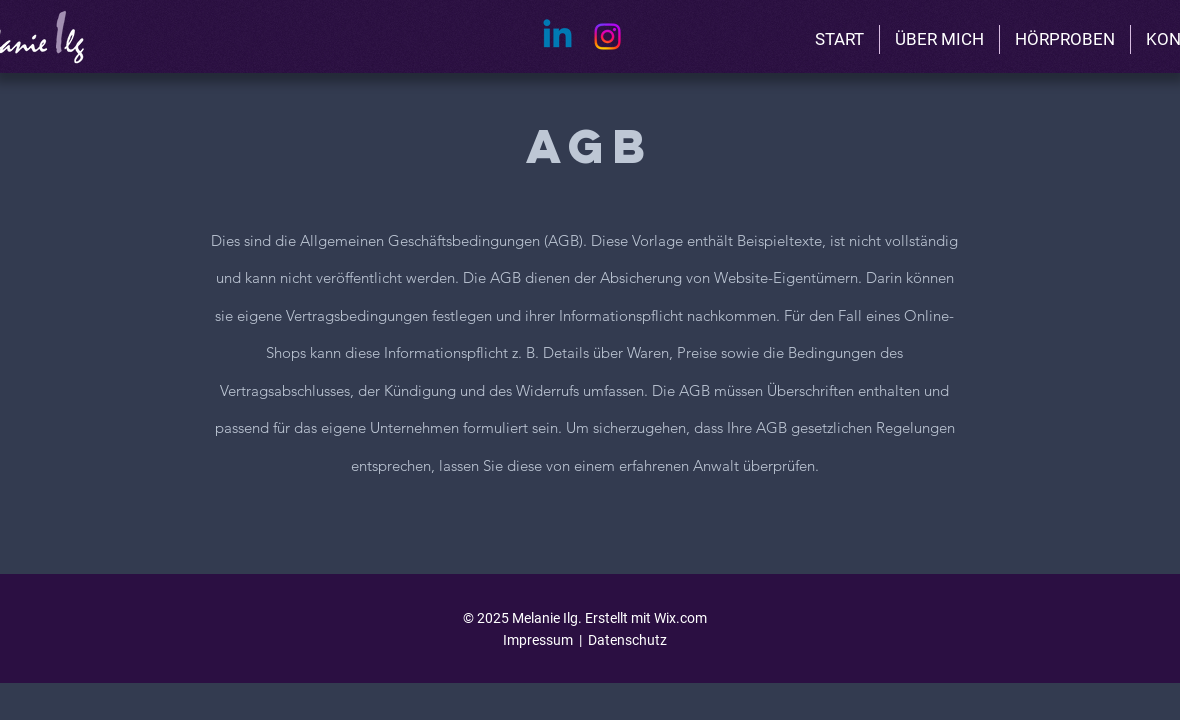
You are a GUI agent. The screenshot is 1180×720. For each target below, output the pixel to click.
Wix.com (680, 618)
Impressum (538, 640)
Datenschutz (627, 640)
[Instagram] (607, 36)
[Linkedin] (557, 36)
